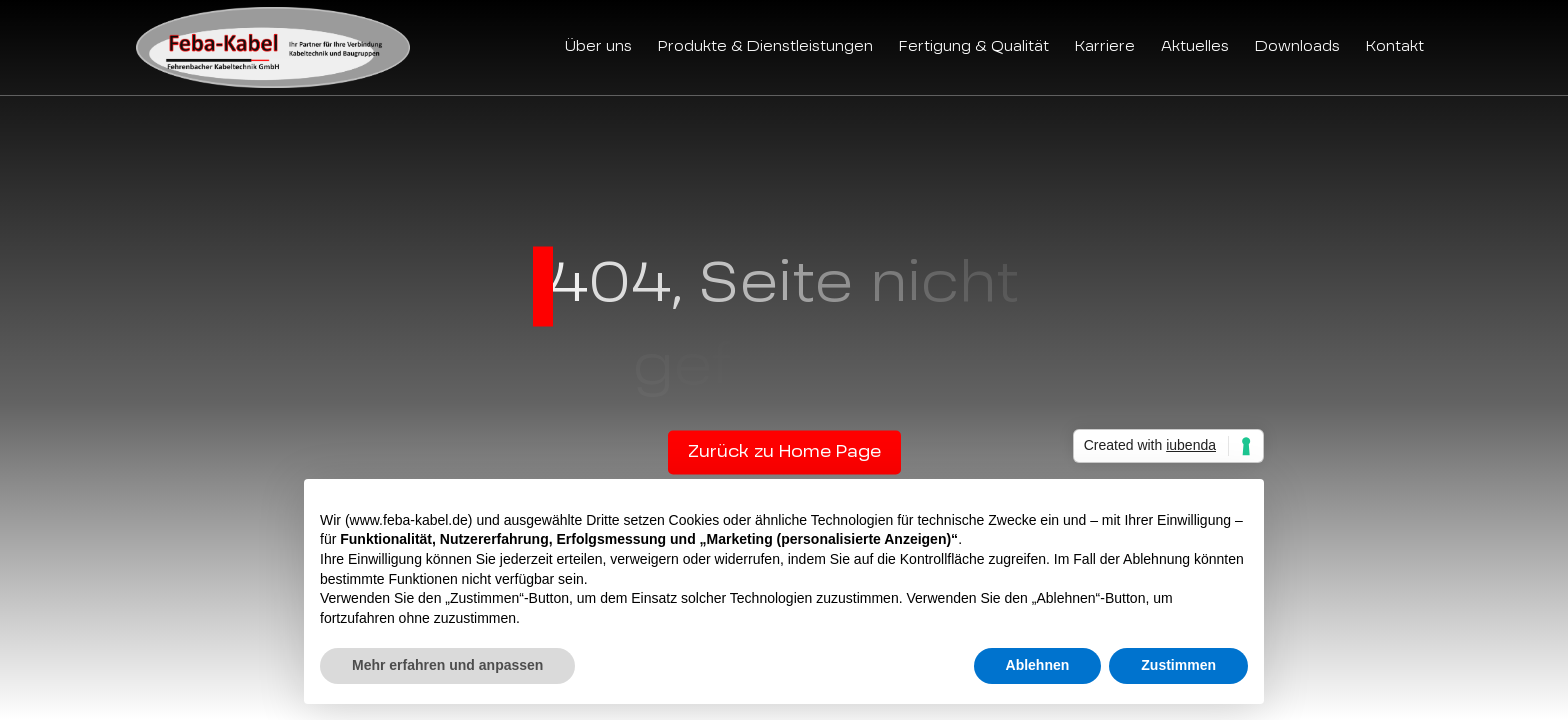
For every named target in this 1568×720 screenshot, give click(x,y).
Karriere (1105, 47)
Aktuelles (1195, 47)
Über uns (598, 47)
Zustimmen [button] (1178, 665)
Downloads (1297, 47)
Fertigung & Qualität (974, 47)
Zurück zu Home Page (784, 453)
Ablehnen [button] (1038, 665)
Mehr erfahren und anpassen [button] (447, 665)
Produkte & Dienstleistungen (765, 47)
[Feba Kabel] (273, 47)
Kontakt (1395, 47)
